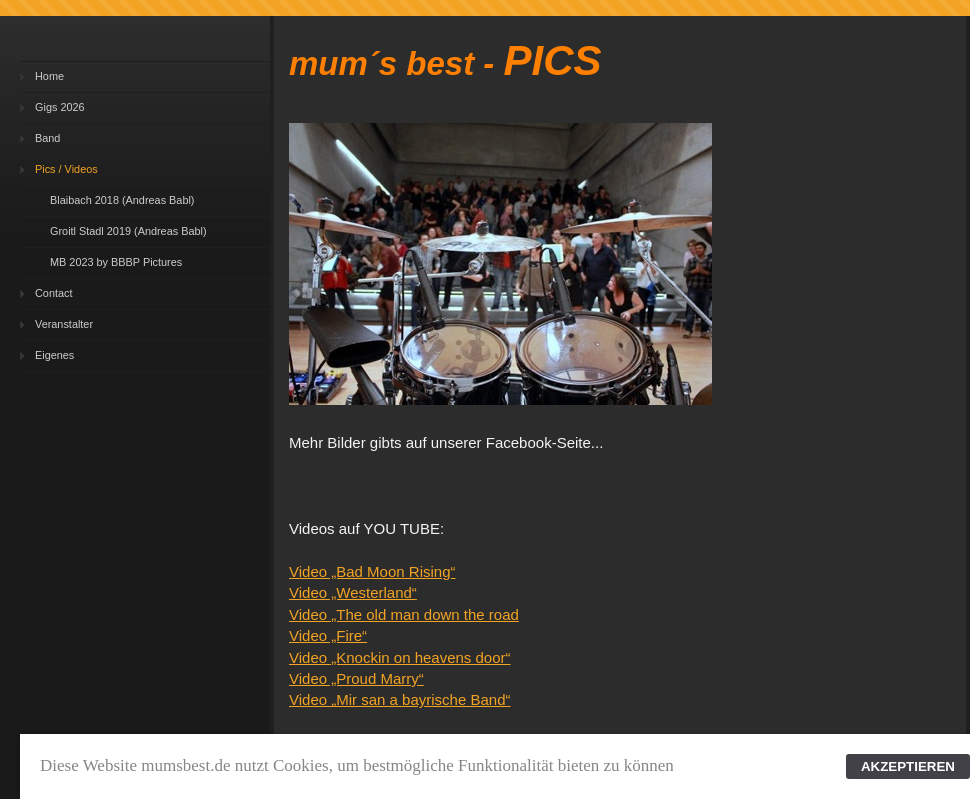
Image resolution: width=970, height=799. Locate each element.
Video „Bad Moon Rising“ (372, 571)
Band (47, 138)
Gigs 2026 (60, 107)
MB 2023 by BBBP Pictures (116, 262)
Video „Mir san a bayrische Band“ (400, 699)
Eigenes (54, 355)
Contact (53, 293)
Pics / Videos (66, 169)
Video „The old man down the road (404, 614)
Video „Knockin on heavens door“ (400, 657)
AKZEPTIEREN (908, 766)
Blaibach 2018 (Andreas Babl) (122, 200)
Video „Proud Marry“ (356, 678)
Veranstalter (64, 324)
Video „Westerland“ (353, 592)
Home (49, 76)
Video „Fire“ (328, 635)
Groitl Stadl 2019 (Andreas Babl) (128, 231)
